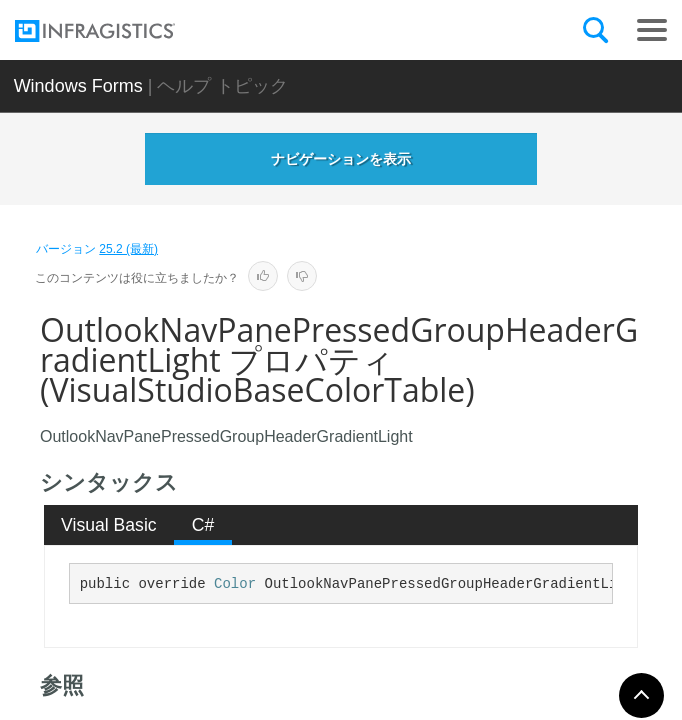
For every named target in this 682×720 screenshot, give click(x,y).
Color (235, 584)
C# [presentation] (203, 525)
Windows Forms (78, 86)
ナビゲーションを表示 (341, 159)
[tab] (109, 525)
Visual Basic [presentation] (109, 525)
